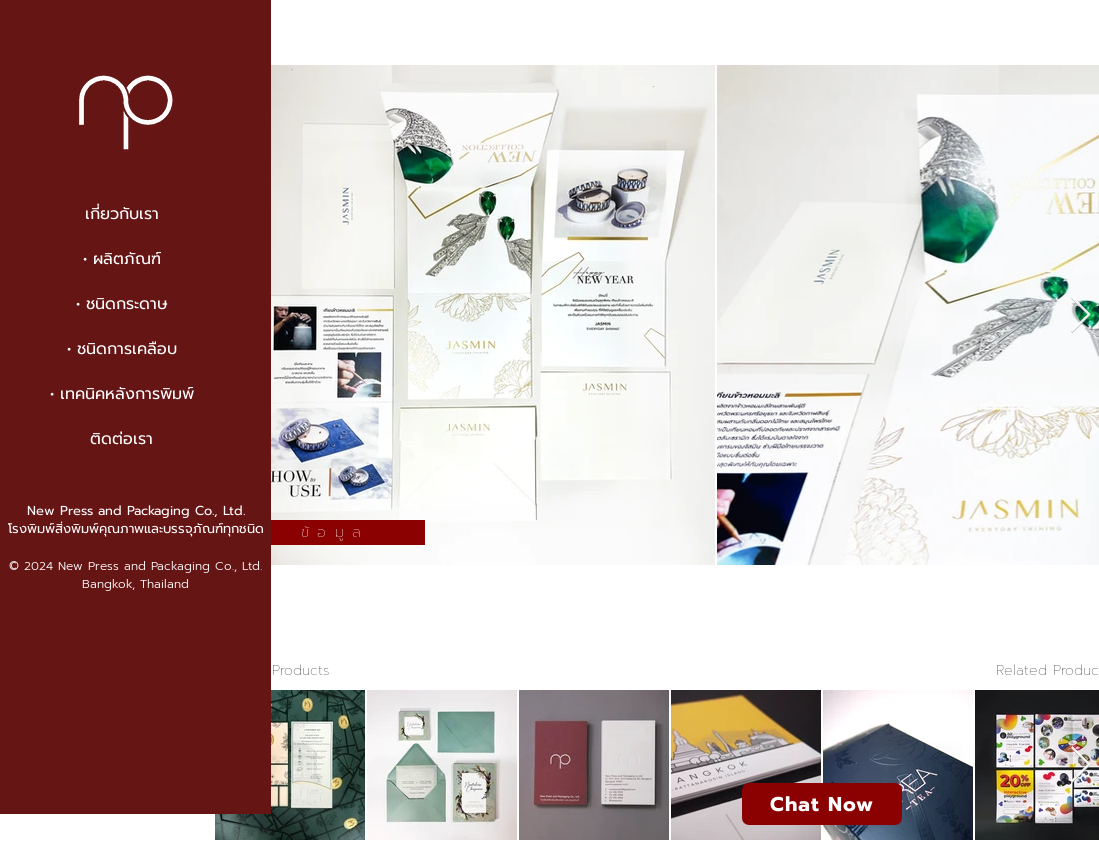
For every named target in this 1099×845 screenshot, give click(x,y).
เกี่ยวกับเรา (122, 214)
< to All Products (272, 670)
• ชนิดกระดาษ (122, 304)
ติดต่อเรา (121, 439)
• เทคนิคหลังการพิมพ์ (122, 394)
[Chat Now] (822, 804)
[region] (330, 423)
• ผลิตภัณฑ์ (122, 259)
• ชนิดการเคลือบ (122, 349)
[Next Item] (1080, 315)
